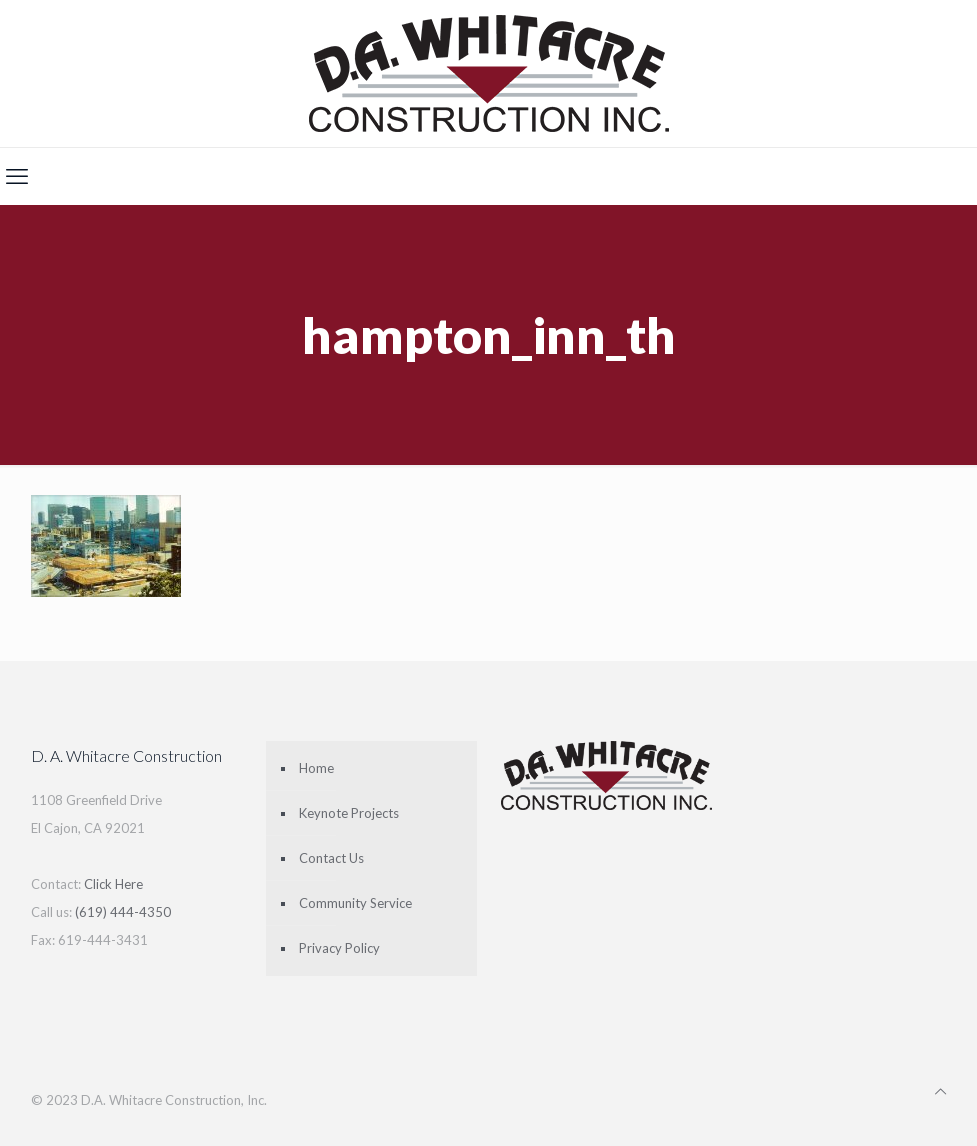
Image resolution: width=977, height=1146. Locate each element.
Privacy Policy (339, 948)
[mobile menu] (17, 176)
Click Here (113, 884)
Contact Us (331, 858)
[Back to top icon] (940, 1091)
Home (316, 768)
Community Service (355, 903)
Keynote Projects (349, 813)
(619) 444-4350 (123, 912)
